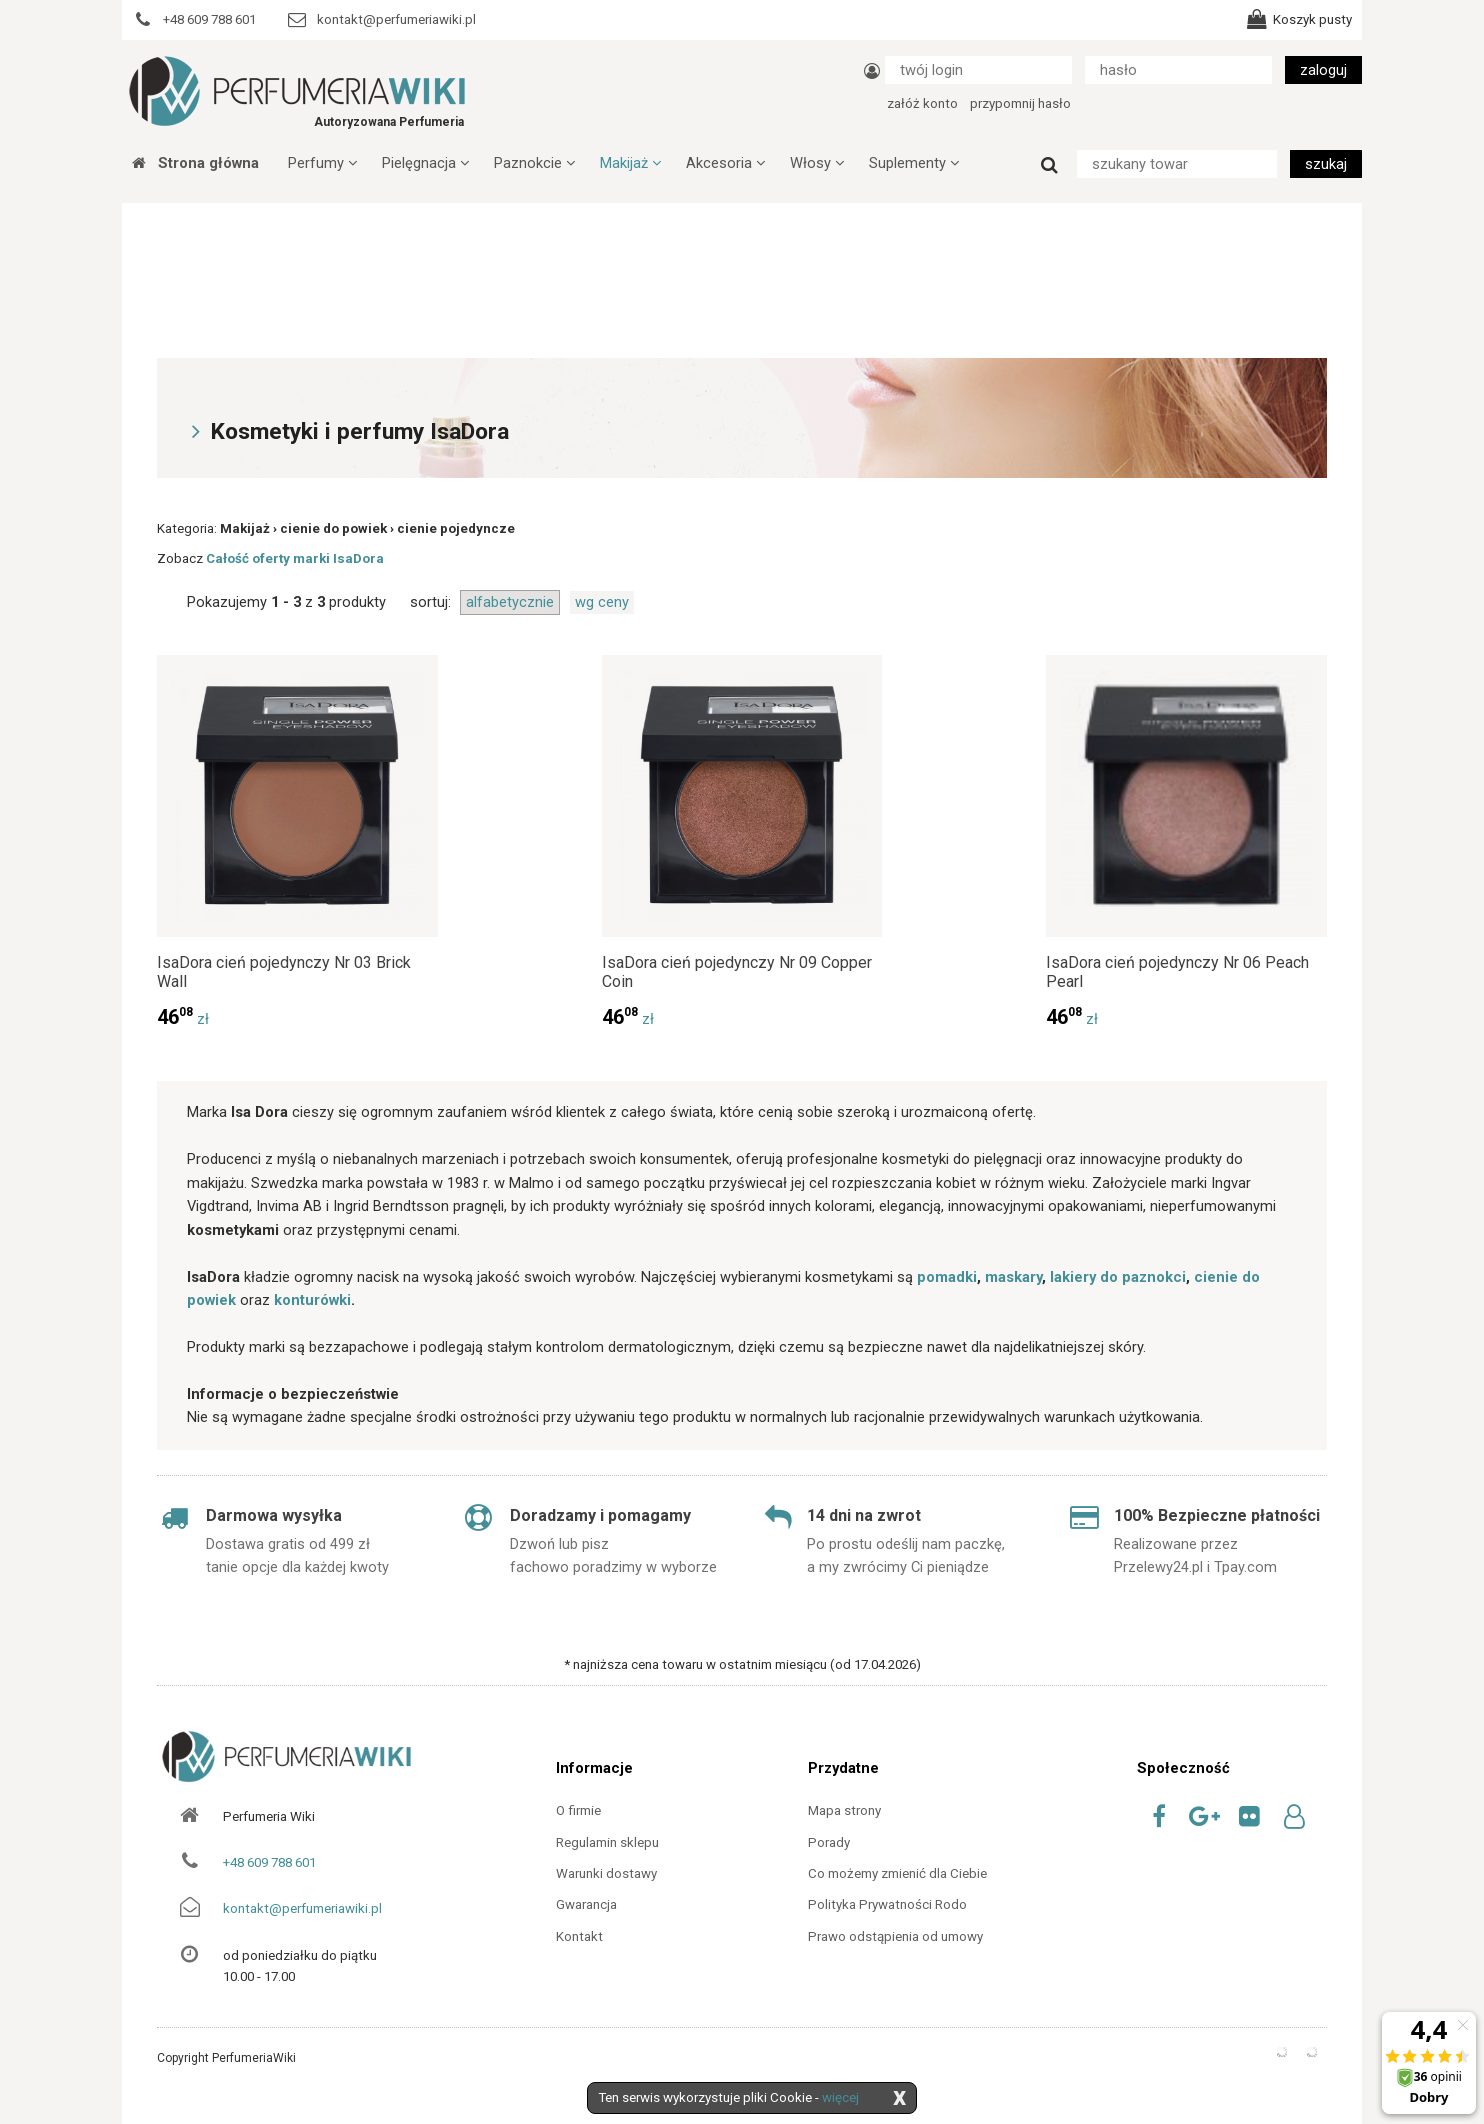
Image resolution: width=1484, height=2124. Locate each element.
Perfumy (322, 163)
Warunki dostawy (606, 1873)
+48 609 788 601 (269, 1862)
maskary (1013, 1277)
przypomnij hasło (1020, 103)
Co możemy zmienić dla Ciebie (897, 1873)
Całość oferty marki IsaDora (295, 558)
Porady (829, 1842)
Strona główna (195, 163)
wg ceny (602, 602)
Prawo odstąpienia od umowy (895, 1936)
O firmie (578, 1810)
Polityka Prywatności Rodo (887, 1904)
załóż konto (922, 103)
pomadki (947, 1277)
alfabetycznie (510, 602)
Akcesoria (725, 163)
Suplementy (914, 163)
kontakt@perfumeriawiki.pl (302, 1908)
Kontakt (579, 1936)
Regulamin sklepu (607, 1842)
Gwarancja (586, 1904)
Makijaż (630, 163)
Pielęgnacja (425, 163)
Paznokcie (534, 163)
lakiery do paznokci (1118, 1277)
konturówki (312, 1300)
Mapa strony (844, 1810)
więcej (840, 2097)
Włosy (817, 163)
